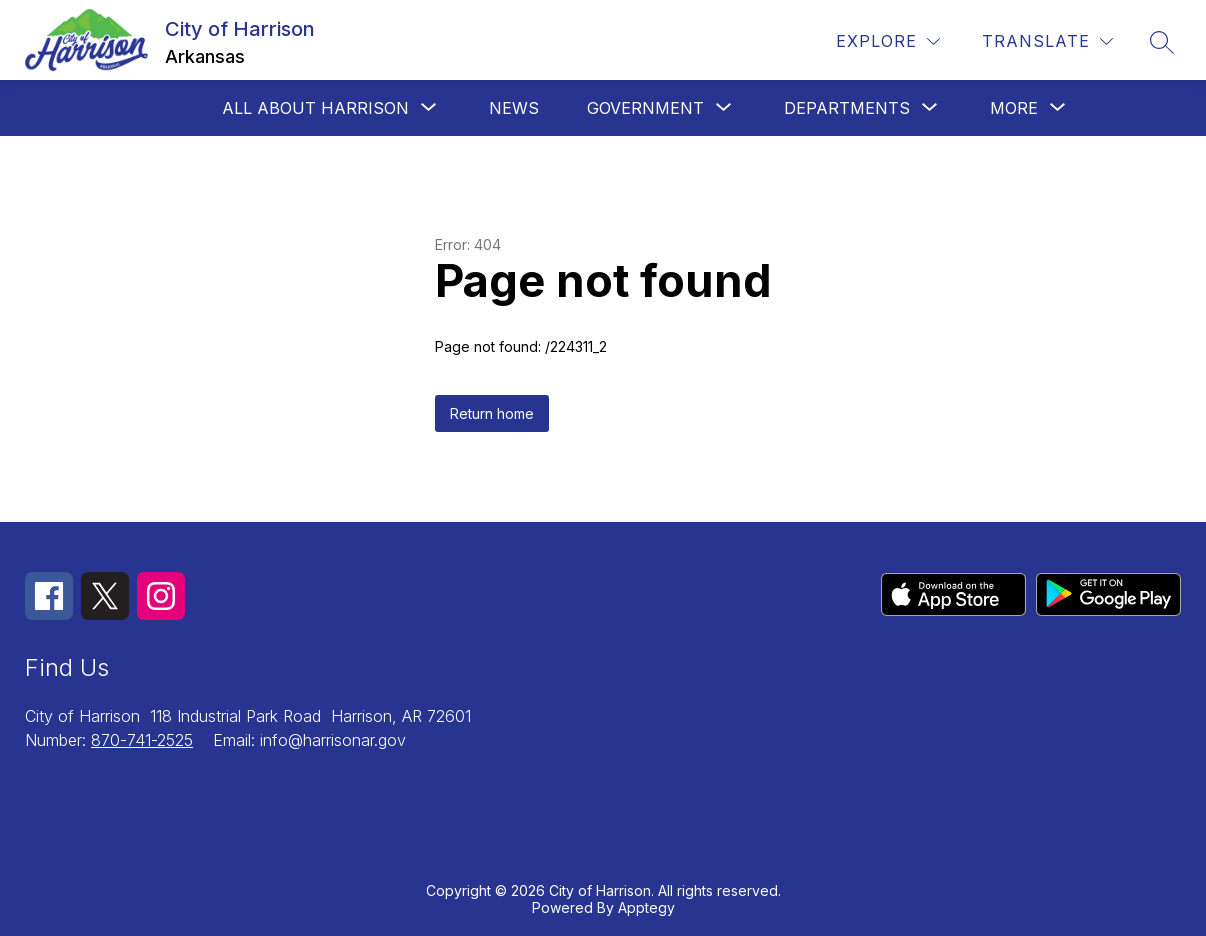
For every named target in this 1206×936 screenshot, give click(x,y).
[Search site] (1162, 42)
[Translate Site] (1047, 41)
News (514, 108)
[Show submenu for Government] (645, 108)
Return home (492, 413)
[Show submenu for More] (1014, 108)
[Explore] (888, 41)
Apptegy (646, 907)
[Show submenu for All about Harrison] (315, 108)
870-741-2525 (142, 740)
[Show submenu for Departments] (847, 108)
